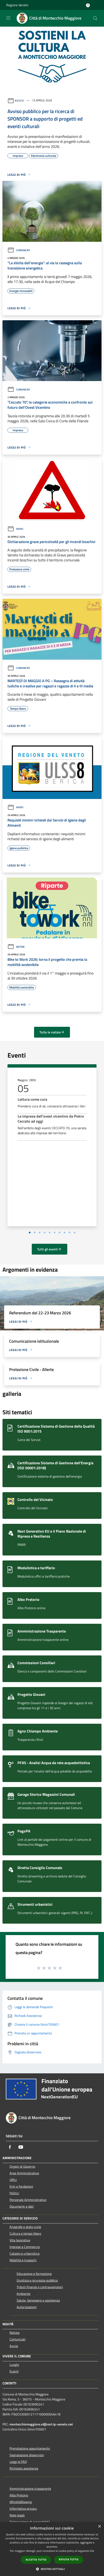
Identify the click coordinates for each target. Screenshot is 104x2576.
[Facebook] (10, 2147)
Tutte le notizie (52, 1032)
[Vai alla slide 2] (34, 1232)
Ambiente (23, 2293)
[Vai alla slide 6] (54, 1232)
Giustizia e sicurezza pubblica (37, 2280)
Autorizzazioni (27, 2306)
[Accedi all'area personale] (88, 5)
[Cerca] (95, 18)
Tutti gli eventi (49, 1249)
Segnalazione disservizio (27, 2455)
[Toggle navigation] (8, 17)
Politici (14, 2193)
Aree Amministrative (24, 2173)
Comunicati (18, 250)
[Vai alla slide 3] (39, 1232)
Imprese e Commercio (25, 2246)
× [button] (99, 2526)
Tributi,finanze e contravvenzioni (40, 2286)
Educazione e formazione (34, 2273)
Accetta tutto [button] (36, 2559)
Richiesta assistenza (24, 2468)
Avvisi (19, 100)
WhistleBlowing (21, 2501)
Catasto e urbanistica (24, 2253)
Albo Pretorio (19, 2495)
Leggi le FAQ (18, 2461)
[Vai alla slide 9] (69, 1232)
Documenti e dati (22, 2206)
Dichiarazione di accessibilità (30, 2521)
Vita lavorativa (20, 2240)
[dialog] (52, 2549)
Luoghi (14, 2364)
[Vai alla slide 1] (30, 1232)
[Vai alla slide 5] (49, 1232)
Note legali (17, 2515)
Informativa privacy (23, 2508)
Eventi (14, 2371)
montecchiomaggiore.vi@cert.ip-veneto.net (41, 2424)
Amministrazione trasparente (30, 2488)
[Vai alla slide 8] (64, 1232)
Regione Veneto (17, 4)
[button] (52, 2569)
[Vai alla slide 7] (59, 1232)
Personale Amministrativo (28, 2199)
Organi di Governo (22, 2166)
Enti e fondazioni (21, 2186)
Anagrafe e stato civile (25, 2226)
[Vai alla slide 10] (74, 1232)
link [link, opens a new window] (92, 2551)
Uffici (13, 2179)
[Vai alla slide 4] (44, 1232)
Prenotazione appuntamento (30, 2448)
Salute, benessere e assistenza (38, 2300)
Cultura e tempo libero (25, 2233)
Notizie (16, 947)
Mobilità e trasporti (23, 2260)
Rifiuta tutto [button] (68, 2559)
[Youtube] (21, 2147)
